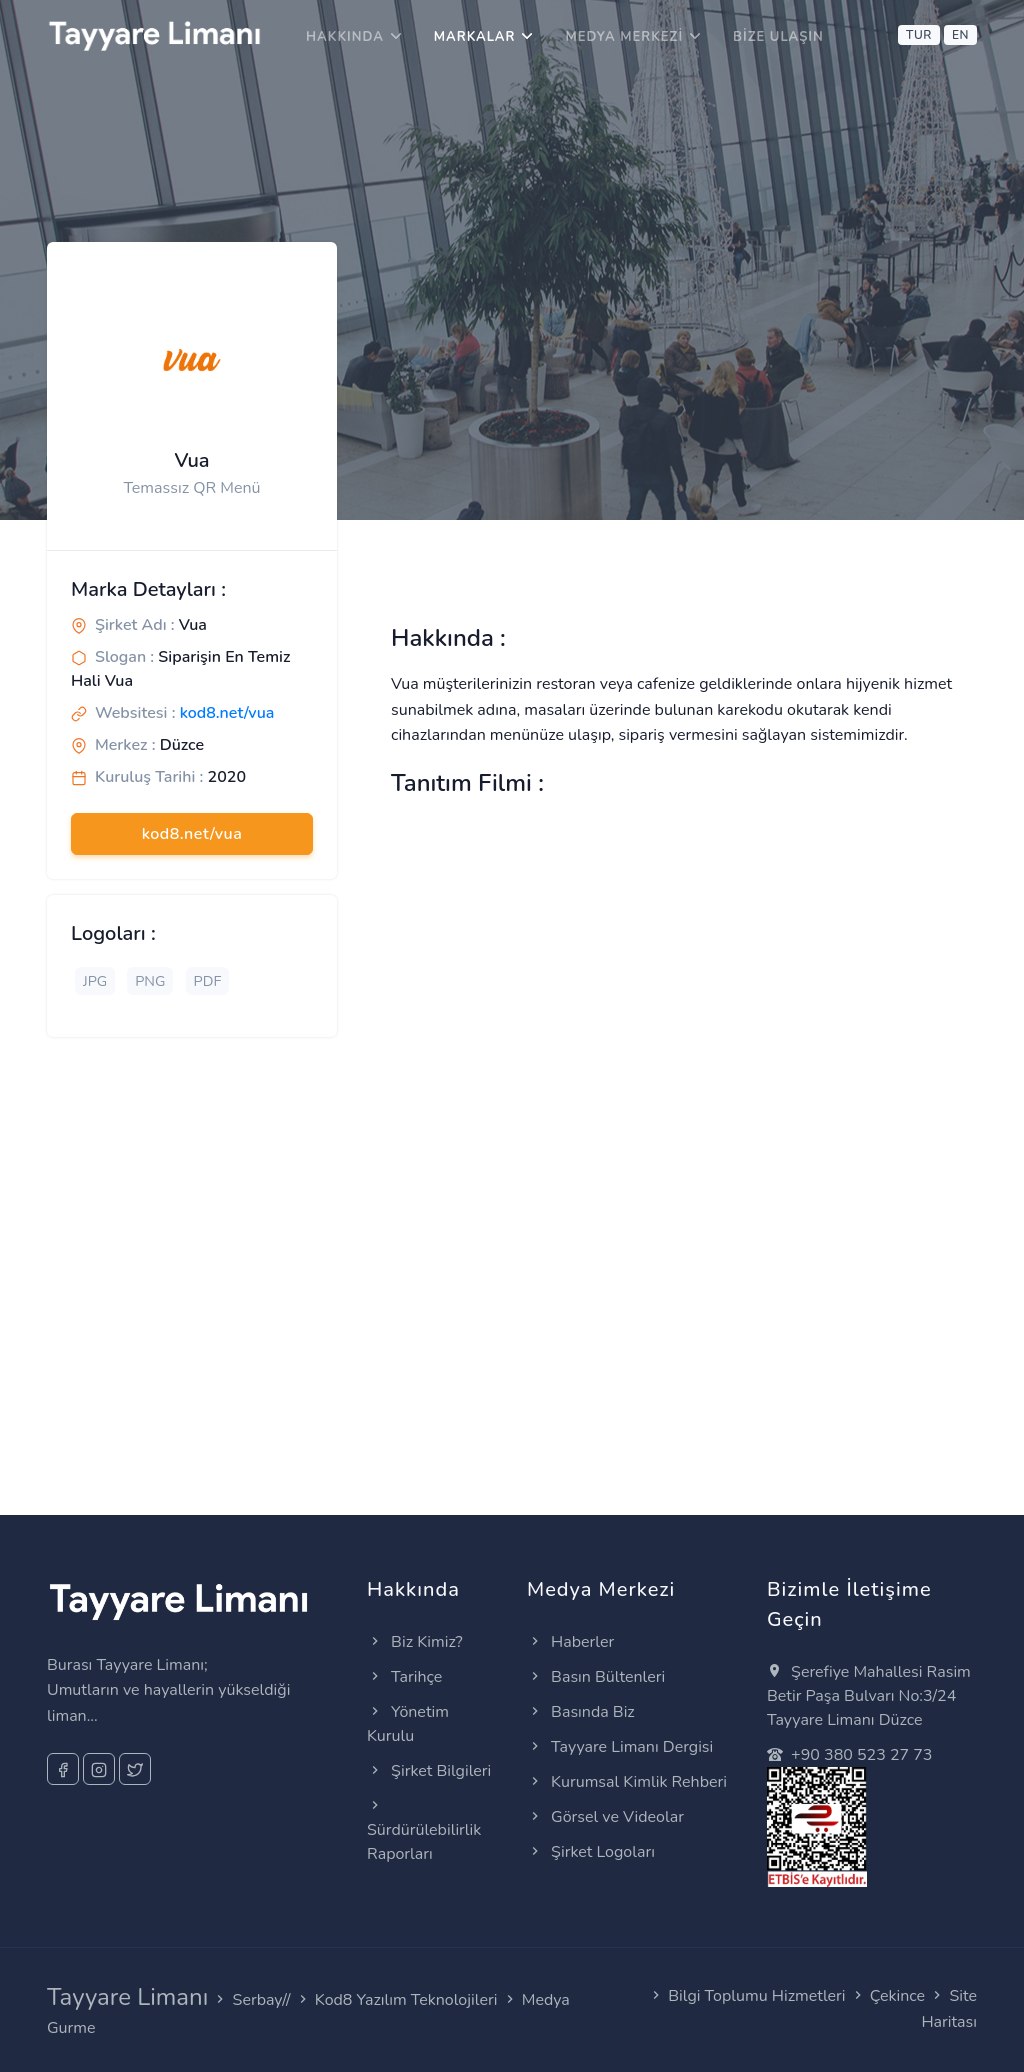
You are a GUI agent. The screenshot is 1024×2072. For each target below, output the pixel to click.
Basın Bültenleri (596, 1677)
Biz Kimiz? (415, 1642)
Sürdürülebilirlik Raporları (424, 1830)
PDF (208, 981)
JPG (95, 981)
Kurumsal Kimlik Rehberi (627, 1782)
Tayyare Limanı (127, 1997)
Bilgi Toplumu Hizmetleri (756, 1996)
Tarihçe (404, 1677)
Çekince (897, 1996)
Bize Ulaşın (778, 37)
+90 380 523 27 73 (849, 1755)
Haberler (570, 1642)
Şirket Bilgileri (429, 1771)
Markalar (475, 37)
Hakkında (345, 37)
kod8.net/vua (227, 713)
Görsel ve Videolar (605, 1817)
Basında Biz (581, 1712)
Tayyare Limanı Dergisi (620, 1747)
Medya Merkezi (624, 37)
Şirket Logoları (591, 1852)
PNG (150, 981)
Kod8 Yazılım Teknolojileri (406, 2000)
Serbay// (262, 2000)
